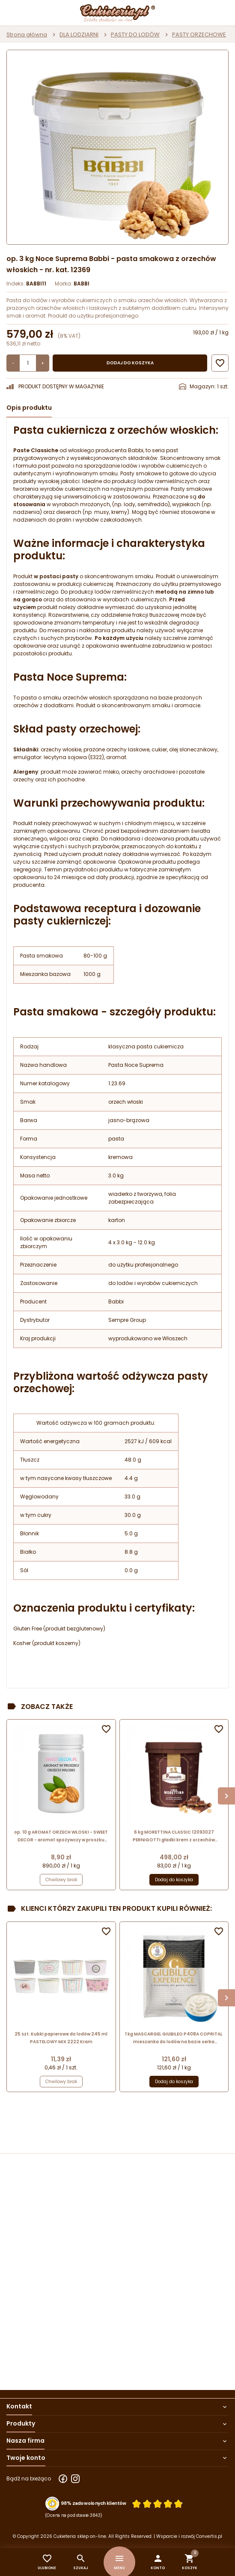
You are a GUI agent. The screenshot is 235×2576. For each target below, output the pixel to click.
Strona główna (26, 34)
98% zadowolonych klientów (93, 2504)
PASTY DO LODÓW (135, 34)
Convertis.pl (209, 2536)
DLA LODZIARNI (78, 34)
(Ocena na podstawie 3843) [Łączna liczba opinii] (73, 2516)
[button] (158, 2562)
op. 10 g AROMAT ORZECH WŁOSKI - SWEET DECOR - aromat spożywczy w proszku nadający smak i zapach (61, 1836)
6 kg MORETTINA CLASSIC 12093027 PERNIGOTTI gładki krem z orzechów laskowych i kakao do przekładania (174, 1836)
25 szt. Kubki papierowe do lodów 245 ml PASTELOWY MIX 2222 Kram (61, 2038)
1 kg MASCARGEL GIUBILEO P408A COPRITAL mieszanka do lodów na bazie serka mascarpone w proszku (174, 2038)
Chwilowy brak (61, 1879)
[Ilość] (28, 363)
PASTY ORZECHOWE (199, 34)
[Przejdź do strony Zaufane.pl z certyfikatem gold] (52, 2504)
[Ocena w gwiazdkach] (157, 2504)
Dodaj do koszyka (130, 363)
